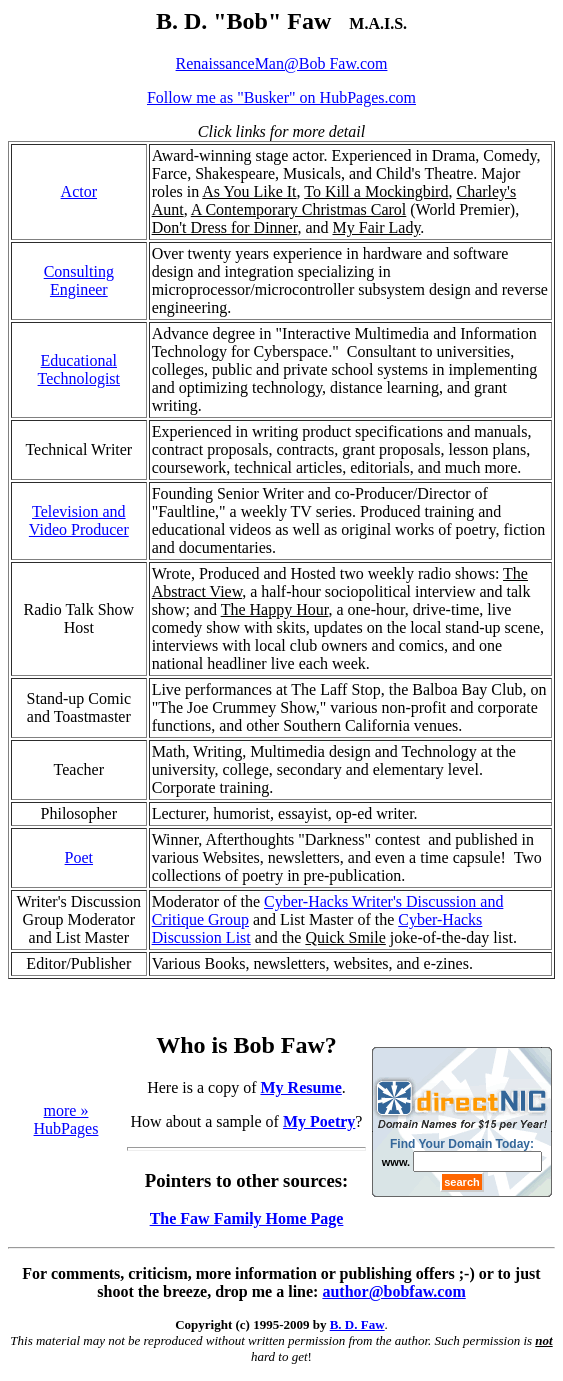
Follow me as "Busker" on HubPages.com (281, 97)
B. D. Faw (357, 1324)
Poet (79, 857)
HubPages (66, 1128)
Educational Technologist (79, 369)
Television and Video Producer (79, 520)
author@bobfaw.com (393, 1291)
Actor (79, 191)
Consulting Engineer (79, 280)
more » (66, 1110)
